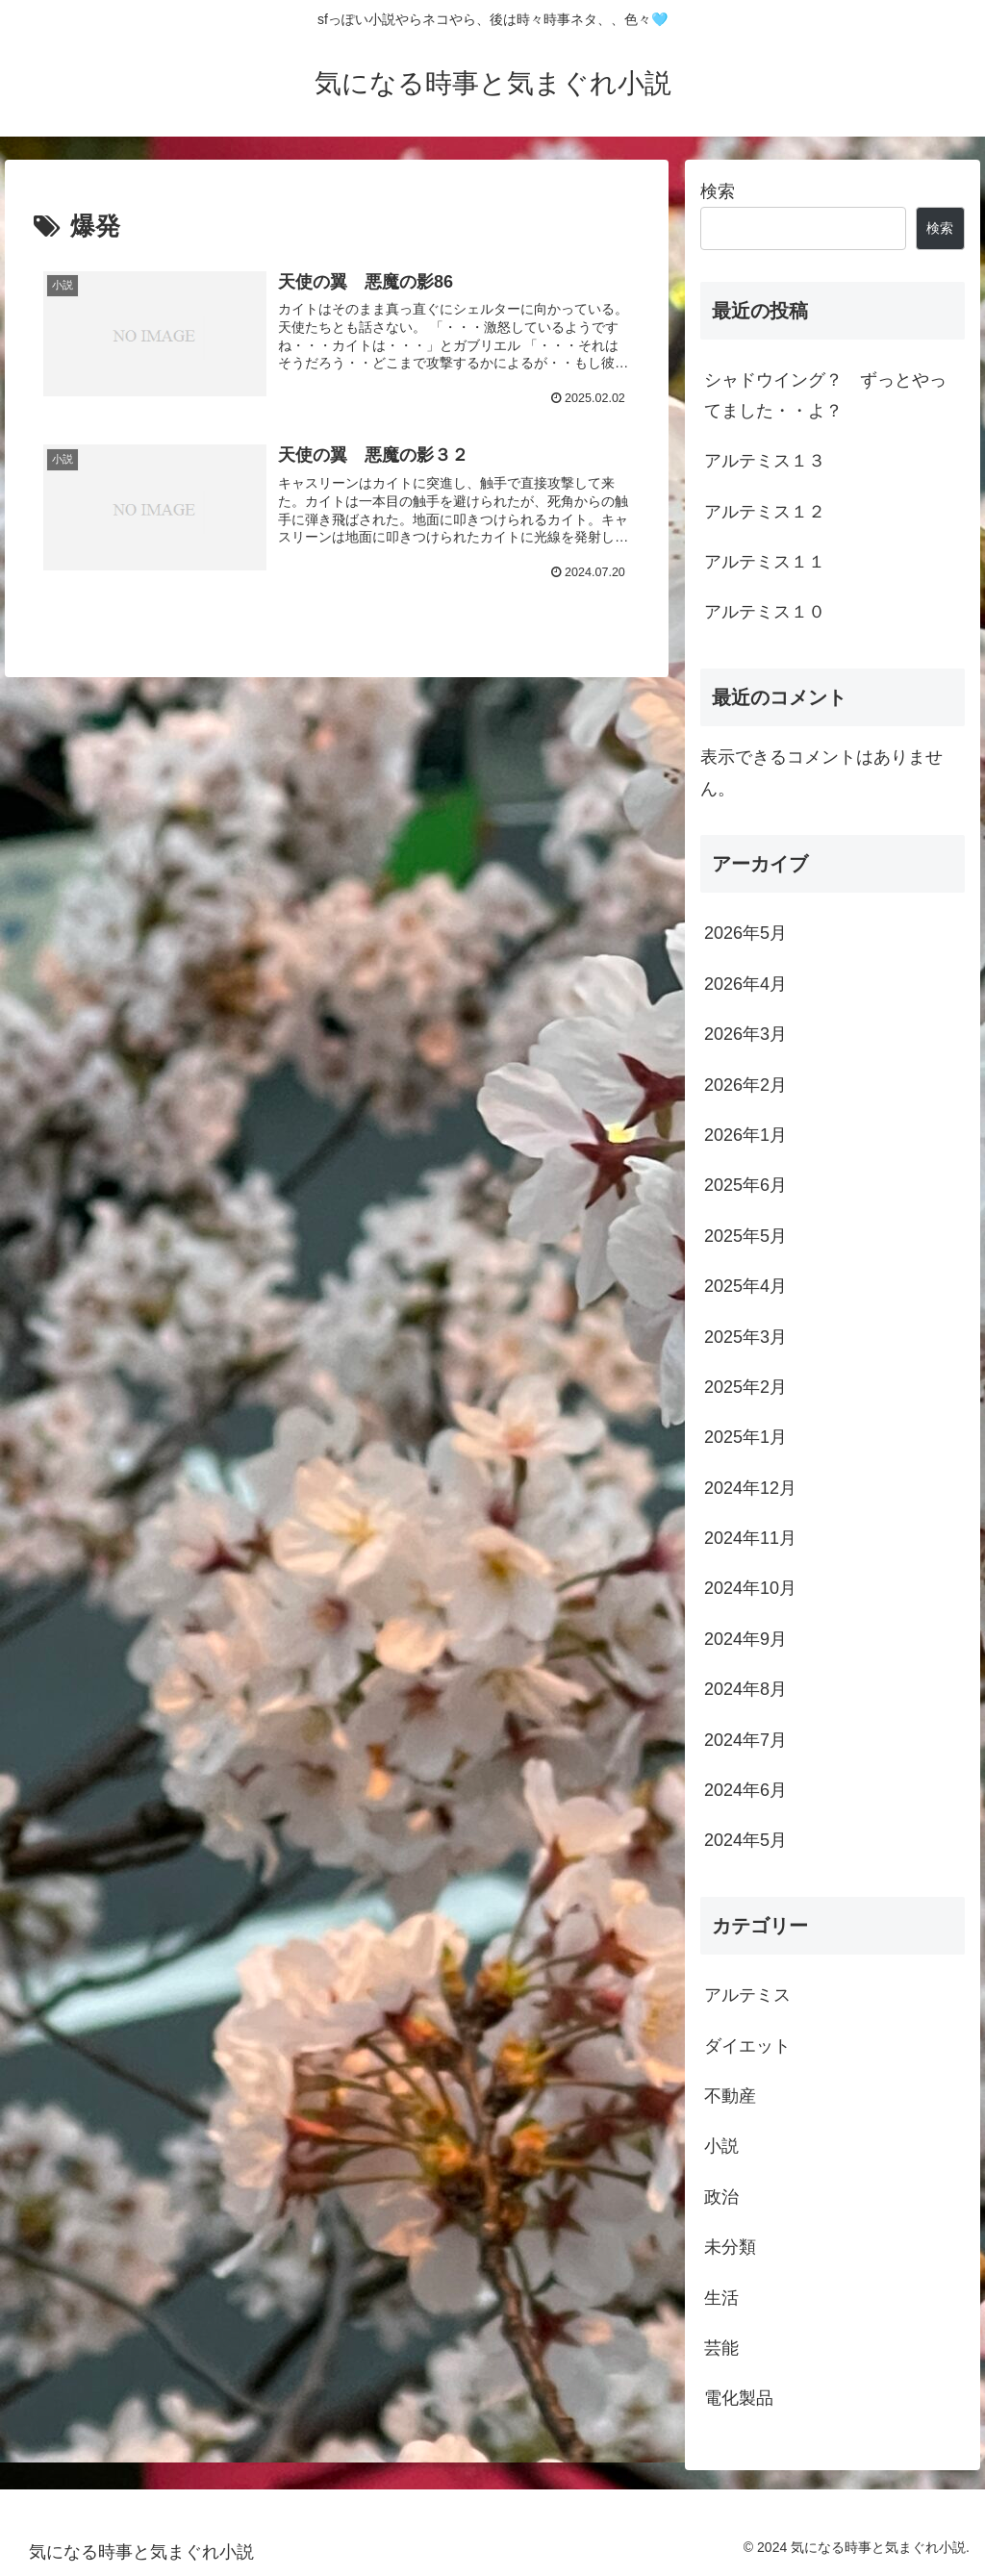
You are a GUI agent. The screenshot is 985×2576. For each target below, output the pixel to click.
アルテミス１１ (764, 561)
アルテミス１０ (764, 611)
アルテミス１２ (764, 511)
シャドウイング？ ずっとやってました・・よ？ (825, 395)
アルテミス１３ (764, 460)
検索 (717, 191)
